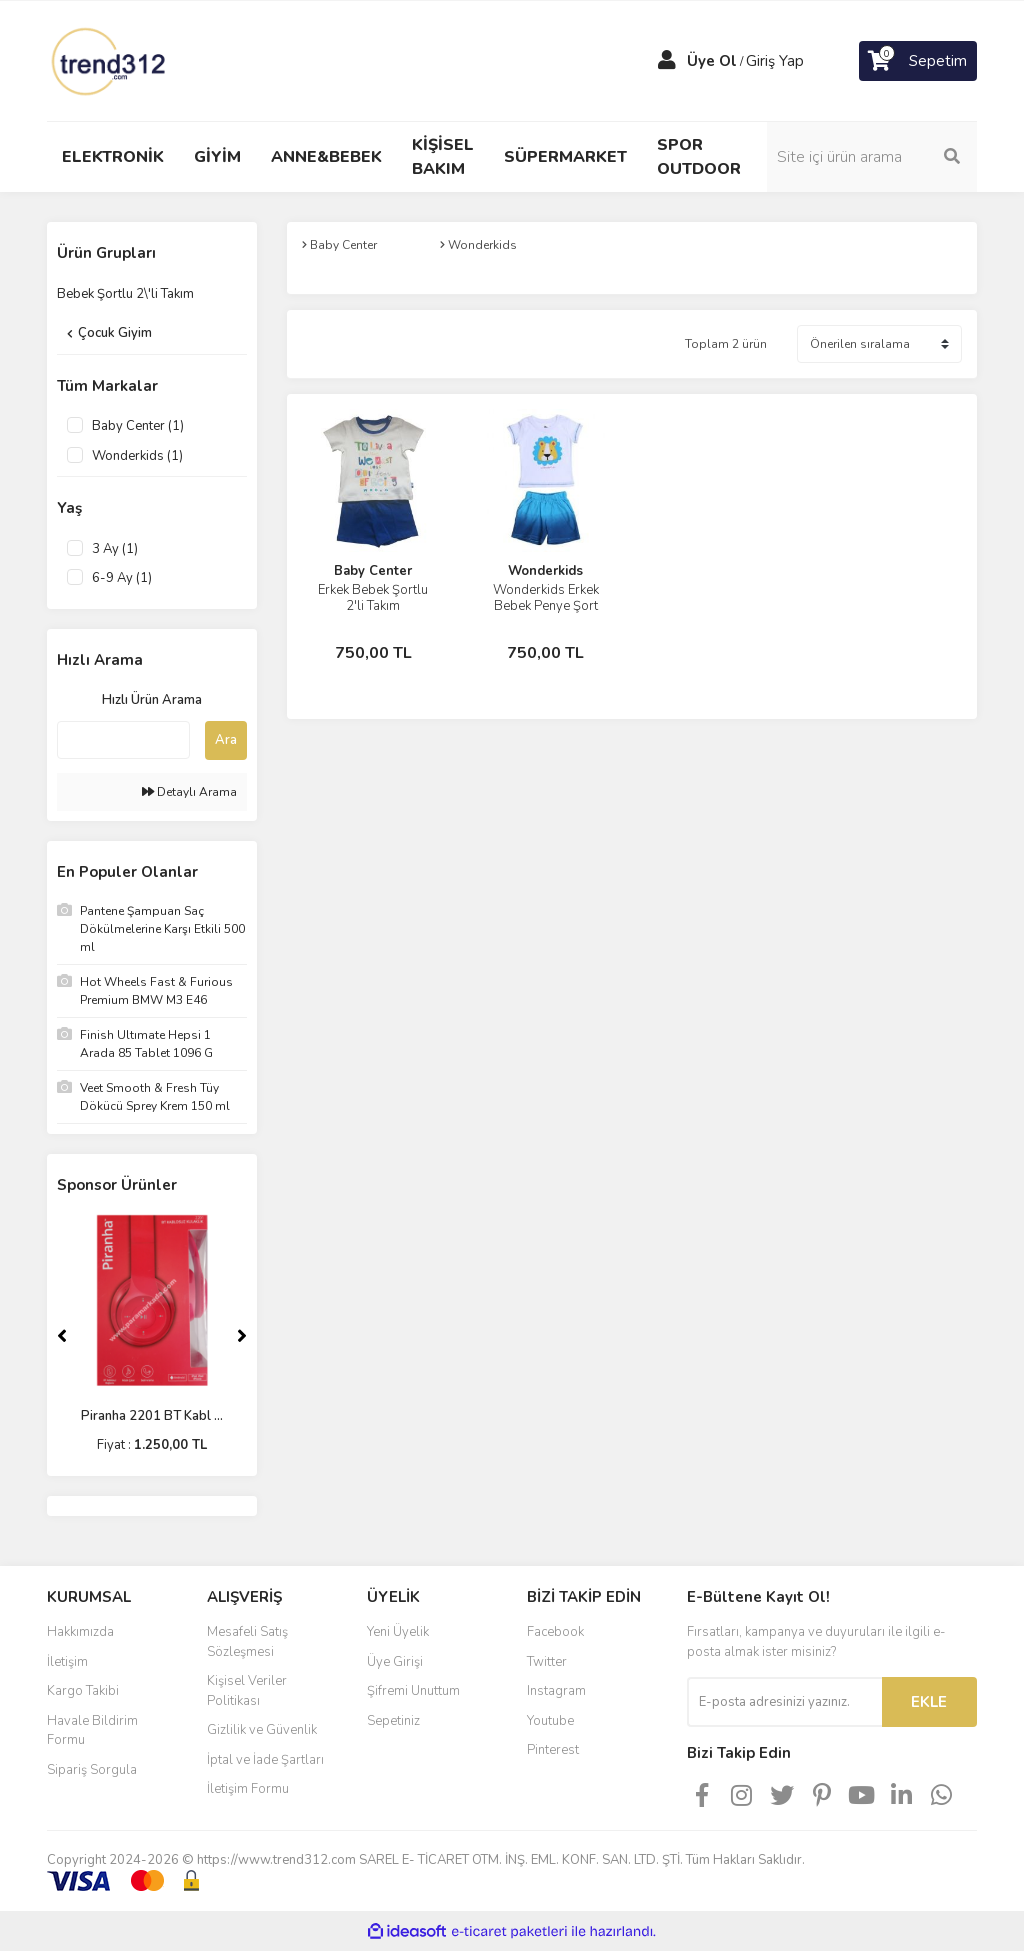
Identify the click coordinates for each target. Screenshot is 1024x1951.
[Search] (872, 157)
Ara (226, 740)
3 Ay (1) (115, 549)
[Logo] (110, 60)
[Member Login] (667, 61)
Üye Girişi (395, 1662)
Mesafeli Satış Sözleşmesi (247, 1642)
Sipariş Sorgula (92, 1770)
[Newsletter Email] (784, 1702)
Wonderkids (545, 571)
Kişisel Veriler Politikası (247, 1691)
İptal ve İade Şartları (265, 1760)
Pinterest (553, 1750)
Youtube (550, 1721)
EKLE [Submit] (929, 1702)
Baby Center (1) (138, 426)
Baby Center (373, 571)
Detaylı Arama (189, 792)
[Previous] (62, 1336)
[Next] (242, 1336)
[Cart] (918, 61)
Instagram (556, 1691)
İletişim (67, 1662)
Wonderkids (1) (137, 456)
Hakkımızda (80, 1632)
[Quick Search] (123, 740)
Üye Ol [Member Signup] (712, 61)
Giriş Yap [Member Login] (775, 61)
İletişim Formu (248, 1789)
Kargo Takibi (83, 1691)
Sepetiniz (393, 1721)
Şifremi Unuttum (413, 1691)
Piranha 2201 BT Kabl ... (152, 1416)
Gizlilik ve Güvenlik (262, 1730)
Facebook (555, 1632)
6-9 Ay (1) (122, 578)
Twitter (547, 1662)
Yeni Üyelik (398, 1632)
